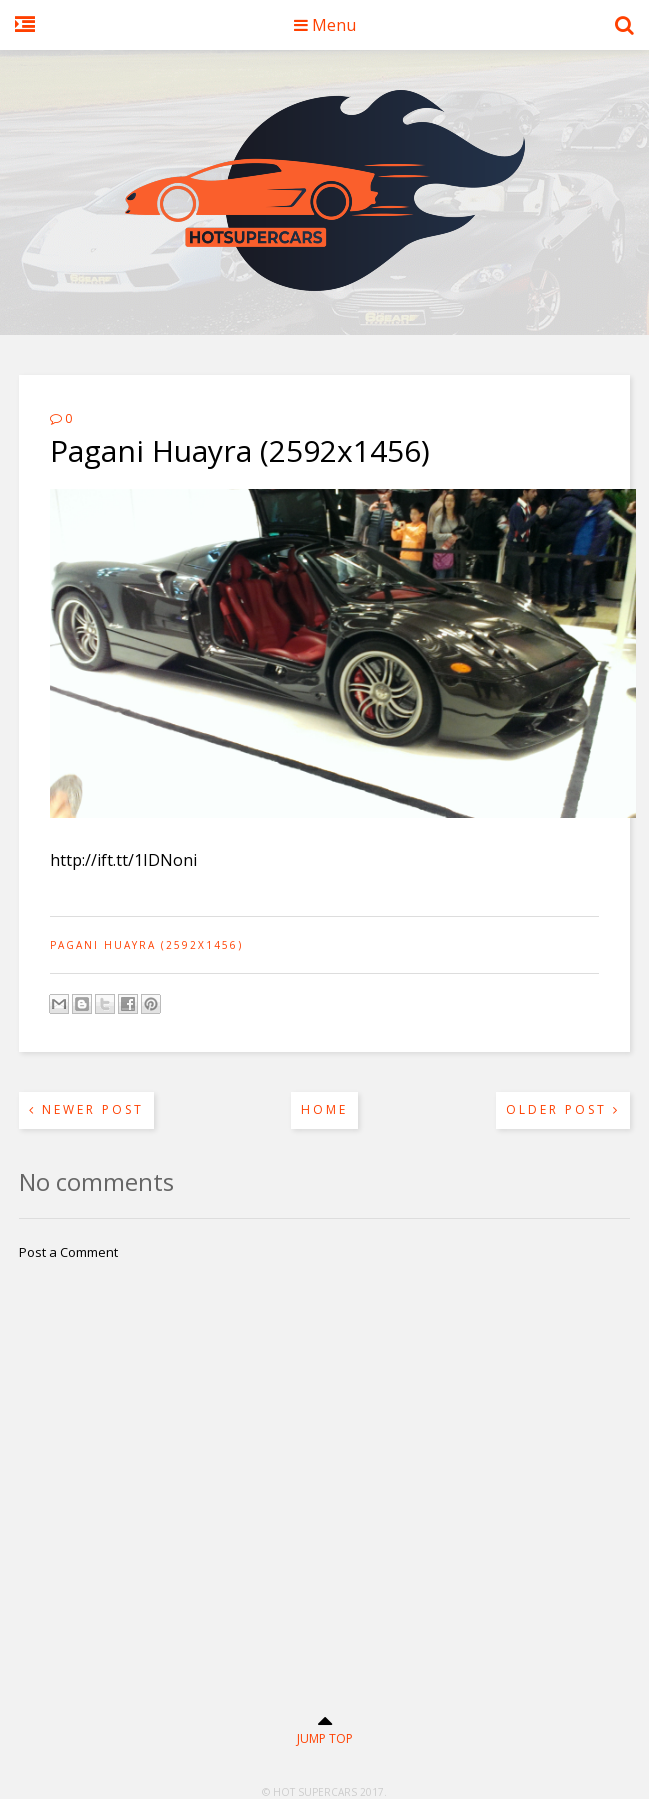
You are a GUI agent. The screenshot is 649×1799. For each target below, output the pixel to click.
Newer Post (86, 1109)
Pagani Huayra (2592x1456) (146, 945)
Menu (325, 25)
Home (324, 1109)
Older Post (563, 1109)
